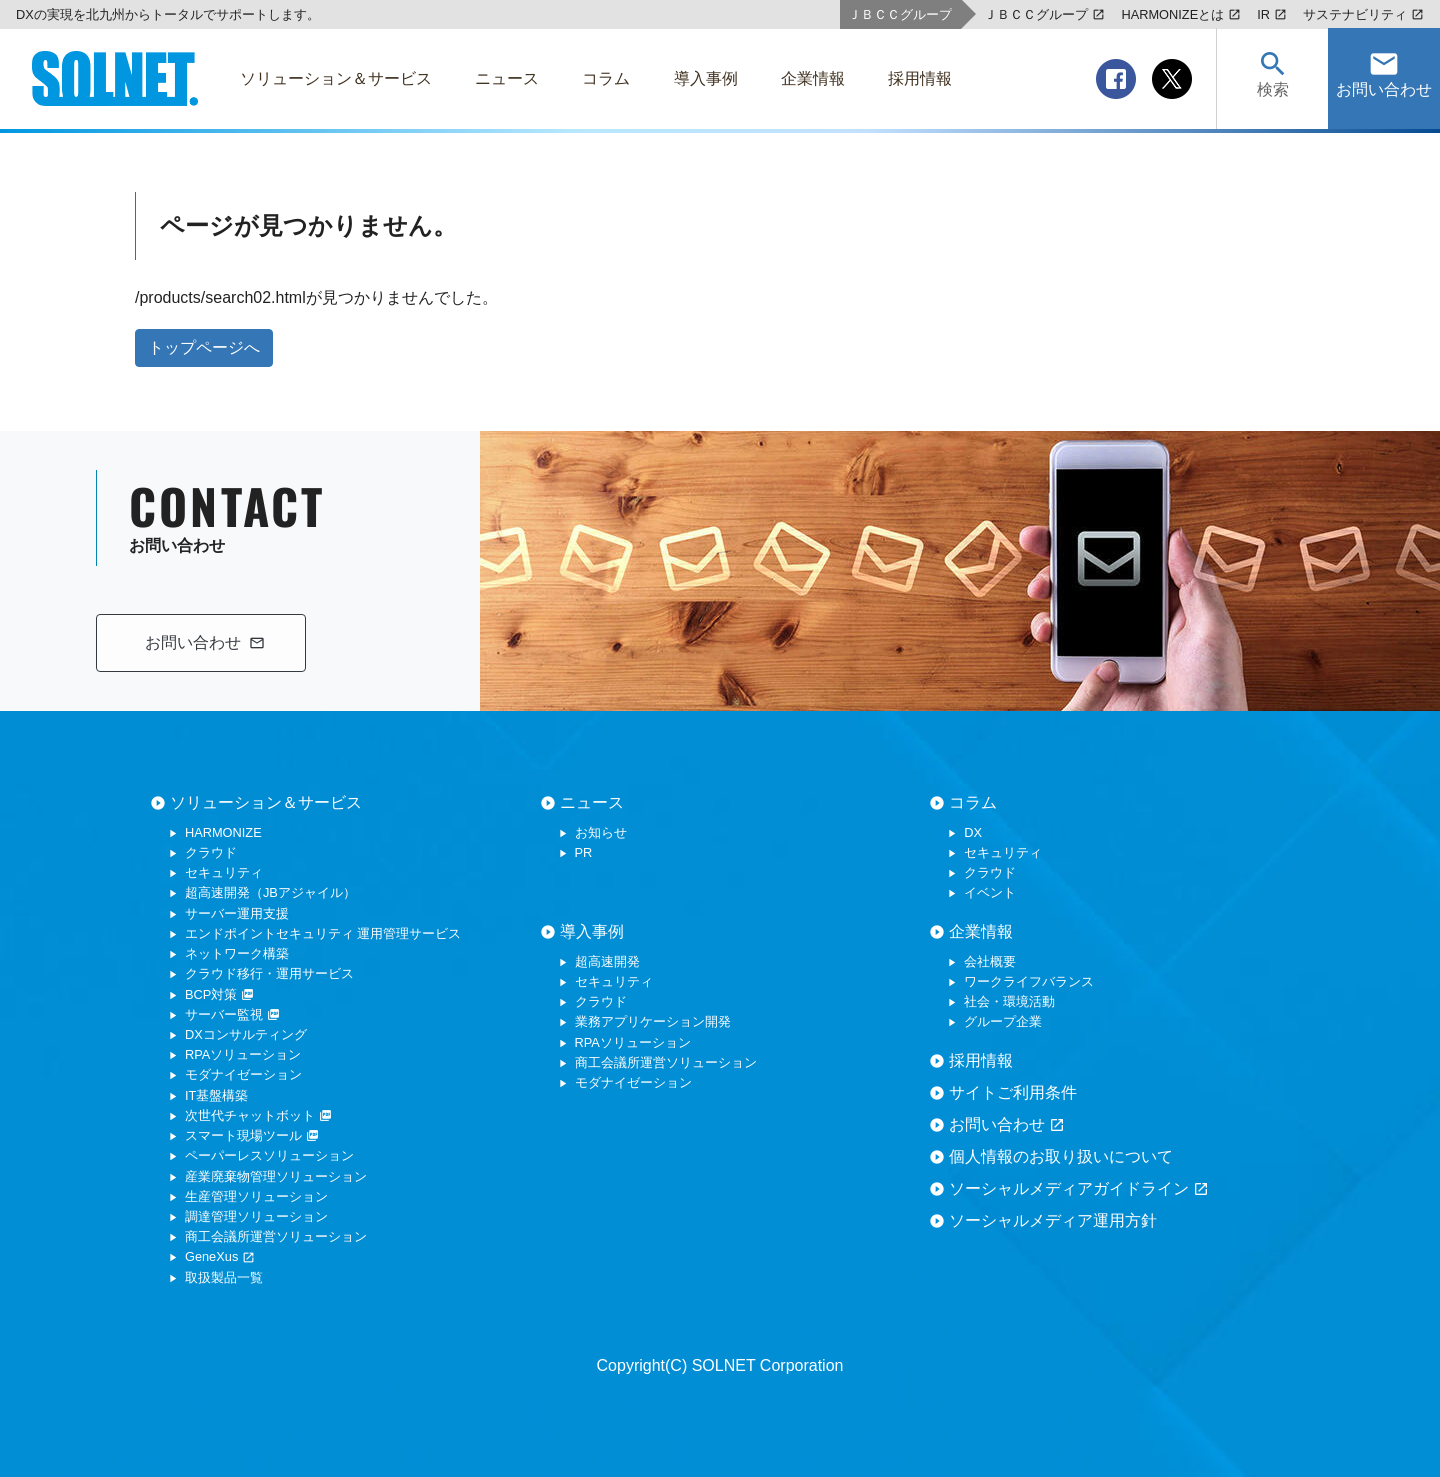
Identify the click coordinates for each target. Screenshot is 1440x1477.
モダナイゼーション (243, 1074)
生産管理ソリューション (256, 1196)
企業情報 (981, 931)
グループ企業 (1003, 1021)
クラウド (211, 852)
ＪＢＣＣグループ (1044, 14)
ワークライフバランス (1029, 981)
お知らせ (601, 832)
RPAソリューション (243, 1054)
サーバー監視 (232, 1014)
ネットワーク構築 (237, 953)
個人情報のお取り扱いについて (1061, 1156)
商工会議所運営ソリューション (276, 1236)
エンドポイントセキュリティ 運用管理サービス (323, 933)
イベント (990, 892)
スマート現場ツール (252, 1135)
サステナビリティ (1363, 14)
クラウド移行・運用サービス (269, 973)
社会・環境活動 (1009, 1001)
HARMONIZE (223, 832)
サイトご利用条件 (1013, 1092)
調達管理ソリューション (256, 1216)
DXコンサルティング (246, 1034)
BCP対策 (219, 994)
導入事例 (592, 931)
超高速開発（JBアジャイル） (270, 892)
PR (584, 852)
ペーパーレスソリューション (269, 1155)
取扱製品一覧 (224, 1277)
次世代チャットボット (258, 1115)
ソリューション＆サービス (266, 802)
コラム (973, 802)
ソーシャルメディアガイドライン (1079, 1189)
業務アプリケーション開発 (653, 1021)
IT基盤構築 (216, 1095)
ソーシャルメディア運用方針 (1053, 1220)
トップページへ (204, 347)
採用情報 (981, 1060)
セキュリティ (224, 872)
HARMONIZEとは (1181, 14)
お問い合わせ (1007, 1125)
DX (973, 832)
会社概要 (990, 961)
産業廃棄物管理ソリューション (276, 1176)
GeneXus (220, 1256)
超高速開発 (607, 961)
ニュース (592, 802)
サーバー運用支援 (237, 913)
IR (1272, 14)
